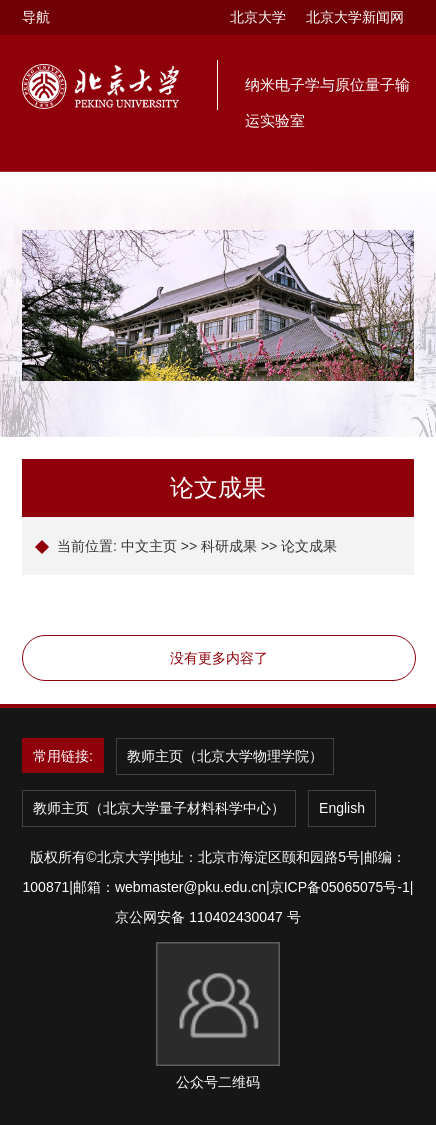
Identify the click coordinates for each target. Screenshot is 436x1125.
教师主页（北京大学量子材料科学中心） (159, 808)
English (342, 808)
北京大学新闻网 (355, 17)
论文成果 (309, 546)
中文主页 (149, 546)
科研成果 (229, 546)
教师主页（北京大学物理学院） (225, 756)
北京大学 (258, 17)
